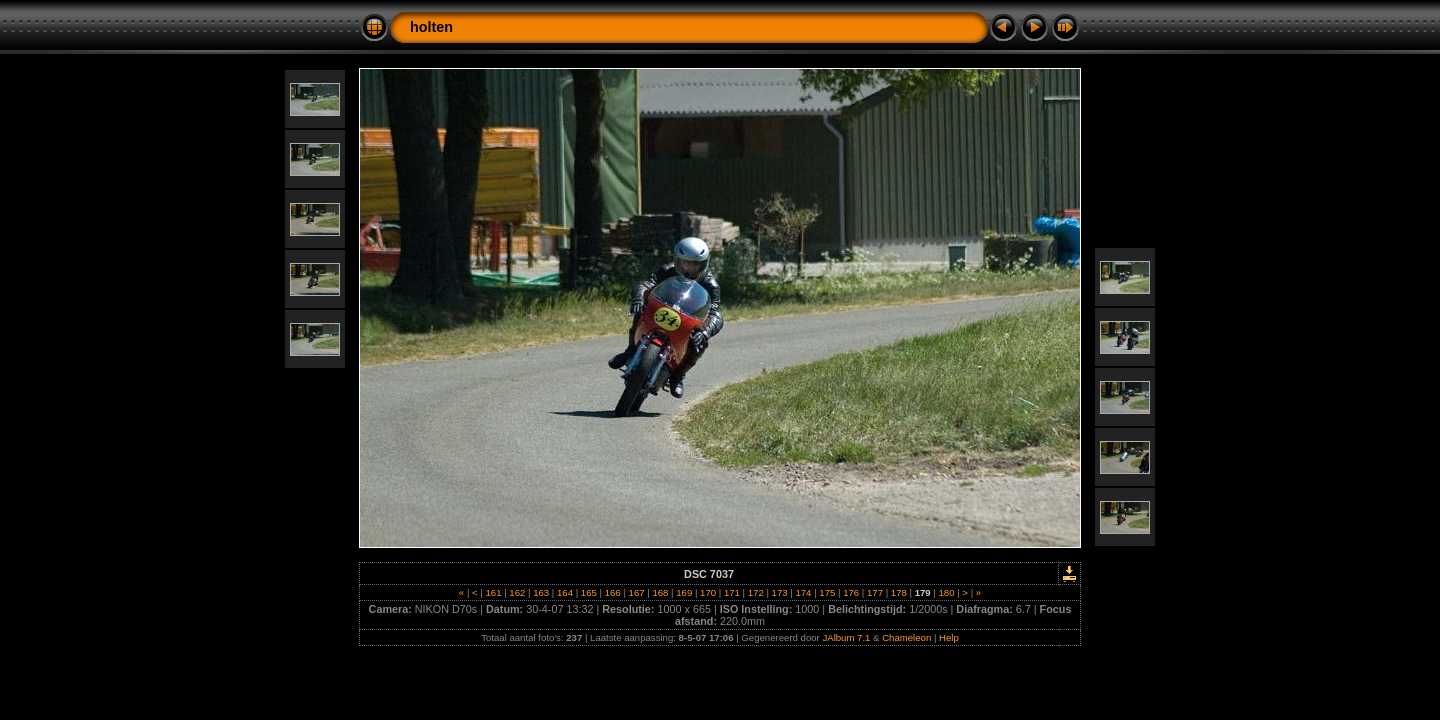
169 (684, 592)
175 (827, 592)
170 (707, 592)
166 (612, 592)
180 (946, 592)
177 (874, 592)
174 (803, 592)
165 (588, 592)
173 (779, 592)
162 (517, 592)
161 (493, 592)
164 (564, 592)
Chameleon (906, 637)
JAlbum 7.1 (846, 637)
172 (755, 592)
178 (898, 592)
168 (660, 592)
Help (949, 637)
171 (731, 592)
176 (850, 592)
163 (541, 592)
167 (636, 592)
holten (431, 27)
